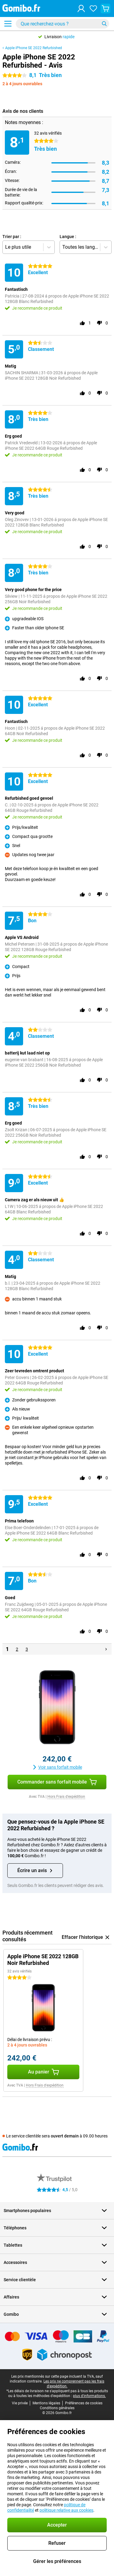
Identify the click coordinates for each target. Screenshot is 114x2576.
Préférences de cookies (83, 2403)
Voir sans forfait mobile (57, 1767)
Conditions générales (57, 2408)
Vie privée (20, 2403)
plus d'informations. (89, 2396)
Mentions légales (46, 2403)
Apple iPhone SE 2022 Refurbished (33, 48)
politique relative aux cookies (66, 2510)
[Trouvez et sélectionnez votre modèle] (62, 24)
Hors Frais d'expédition (66, 1796)
